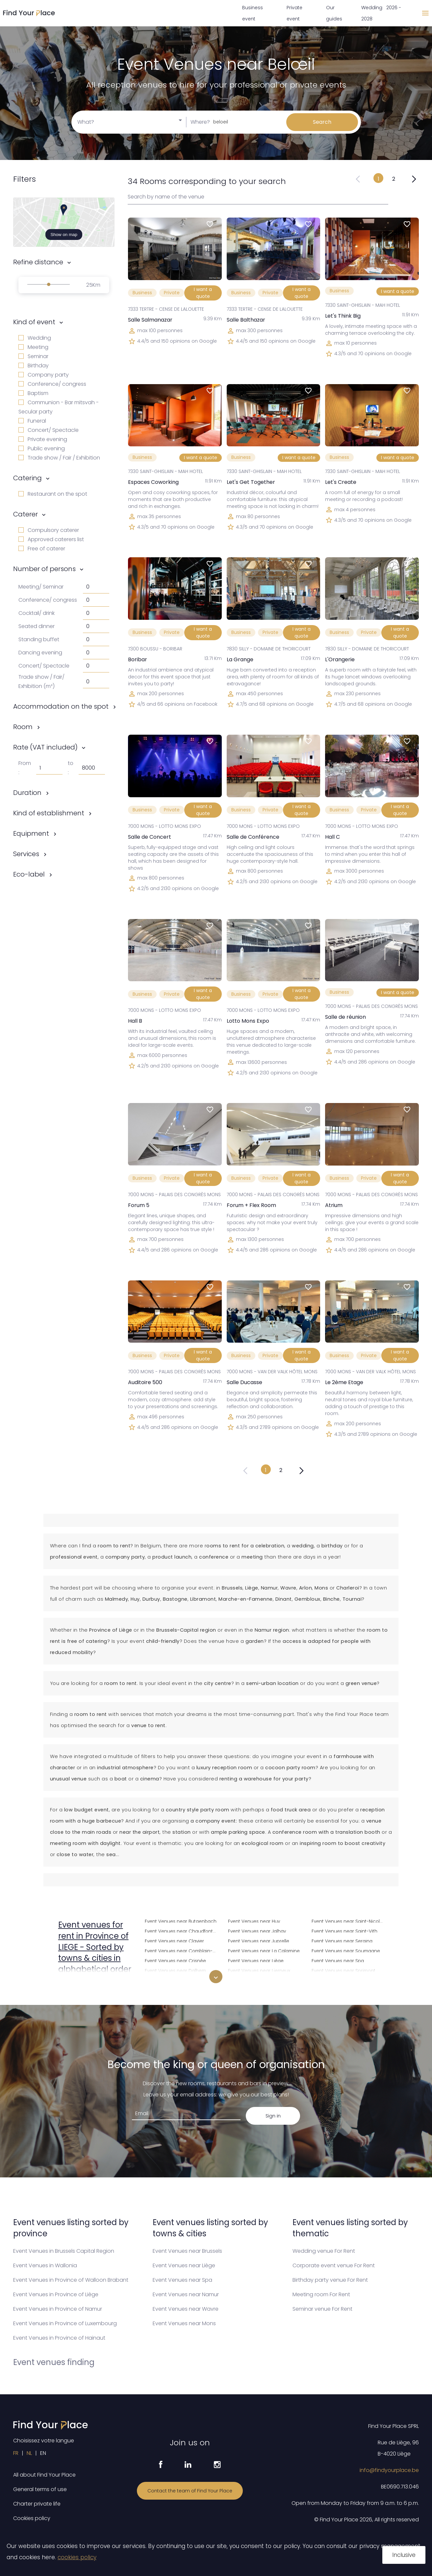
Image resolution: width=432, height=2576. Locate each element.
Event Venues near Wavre (185, 2309)
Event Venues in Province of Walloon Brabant (70, 2280)
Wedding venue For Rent (323, 2251)
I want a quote (203, 293)
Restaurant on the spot (52, 494)
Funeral (32, 421)
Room (23, 726)
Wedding (34, 338)
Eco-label (29, 874)
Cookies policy (31, 2518)
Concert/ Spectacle (48, 430)
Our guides (334, 13)
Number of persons (44, 568)
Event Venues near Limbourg (260, 1980)
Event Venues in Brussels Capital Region (63, 2251)
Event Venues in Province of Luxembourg (65, 2323)
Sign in (273, 2116)
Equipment (31, 833)
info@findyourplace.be (389, 2470)
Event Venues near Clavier (174, 1940)
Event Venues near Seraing (342, 1940)
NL (29, 2453)
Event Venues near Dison (173, 1980)
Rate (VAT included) (45, 747)
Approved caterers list (51, 539)
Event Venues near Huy (254, 1920)
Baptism (33, 393)
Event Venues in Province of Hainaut (59, 2338)
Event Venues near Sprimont (343, 1970)
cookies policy (77, 2557)
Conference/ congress (52, 384)
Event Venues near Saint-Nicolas (348, 1920)
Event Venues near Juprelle (258, 1940)
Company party (43, 375)
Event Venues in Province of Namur (57, 2309)
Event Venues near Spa (338, 1960)
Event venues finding (53, 2362)
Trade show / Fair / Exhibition (59, 457)
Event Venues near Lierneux (259, 1970)
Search (322, 122)
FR (15, 2453)
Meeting (33, 347)
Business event (252, 13)
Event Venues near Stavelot (342, 1980)
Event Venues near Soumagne (346, 1950)
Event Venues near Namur (186, 2294)
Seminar (33, 356)
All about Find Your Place (44, 2475)
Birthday (33, 365)
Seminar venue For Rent (322, 2309)
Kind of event (34, 322)
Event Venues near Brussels (187, 2251)
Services (26, 853)
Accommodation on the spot (61, 706)
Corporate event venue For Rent (333, 2265)
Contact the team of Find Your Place (189, 2490)
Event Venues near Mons (184, 2323)
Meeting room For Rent (321, 2294)
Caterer (25, 514)
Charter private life (37, 2504)
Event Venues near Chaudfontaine (182, 1930)
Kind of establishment (48, 813)
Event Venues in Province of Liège (55, 2294)
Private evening (42, 439)
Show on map (63, 234)
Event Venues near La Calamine (264, 1950)
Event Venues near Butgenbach (180, 1920)
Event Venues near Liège (256, 1960)
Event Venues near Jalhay (257, 1930)
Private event (294, 13)
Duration (27, 792)
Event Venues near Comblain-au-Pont (182, 1950)
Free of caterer (41, 548)
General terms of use (40, 2489)
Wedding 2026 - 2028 (381, 13)
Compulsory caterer (48, 530)
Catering (27, 478)
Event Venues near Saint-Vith (344, 1930)
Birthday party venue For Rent (330, 2280)
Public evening (41, 448)
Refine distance (38, 262)
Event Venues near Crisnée (175, 1960)
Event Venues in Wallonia (45, 2265)
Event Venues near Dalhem (175, 1970)
